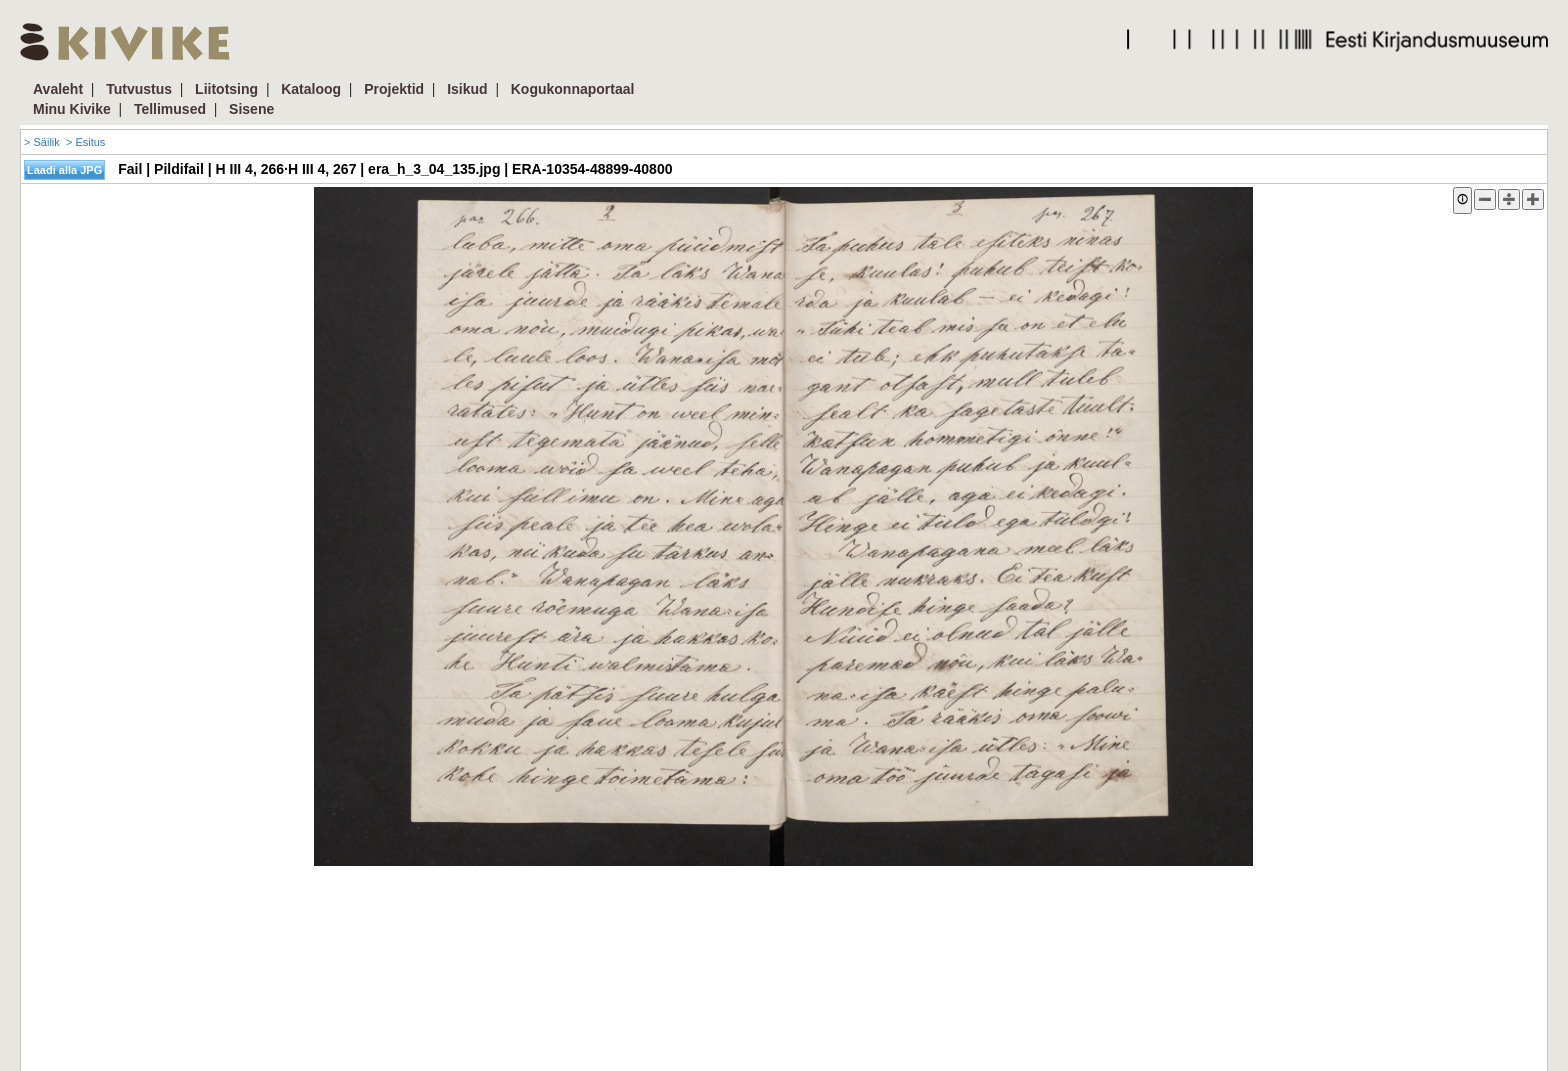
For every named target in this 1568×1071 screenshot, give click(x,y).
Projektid (394, 89)
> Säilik (42, 142)
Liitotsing (226, 89)
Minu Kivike (72, 109)
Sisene (251, 109)
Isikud (467, 89)
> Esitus (85, 142)
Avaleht (58, 89)
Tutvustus (139, 89)
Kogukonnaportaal (573, 89)
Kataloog (311, 89)
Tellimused (170, 109)
